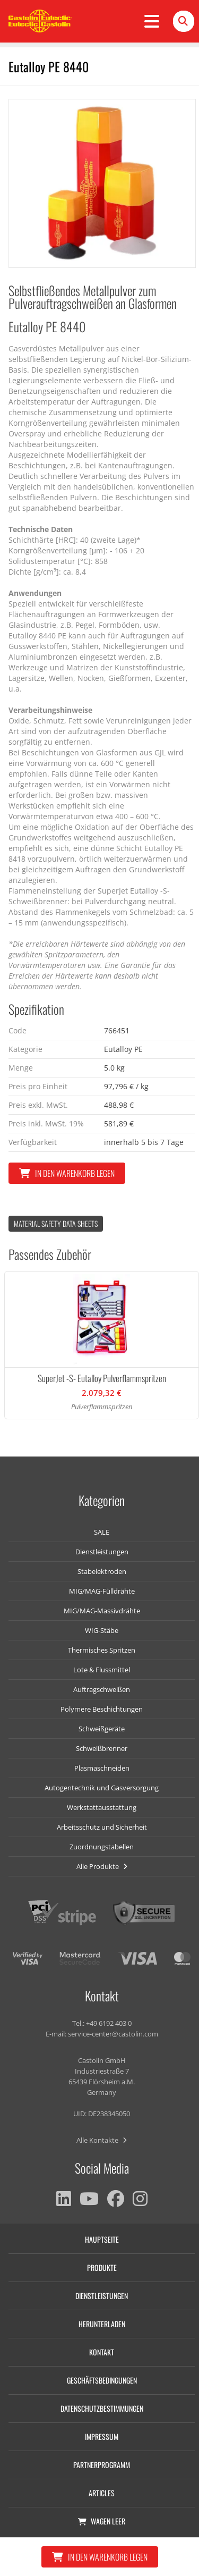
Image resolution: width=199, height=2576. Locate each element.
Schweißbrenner (101, 1748)
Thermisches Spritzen (101, 1650)
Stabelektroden (101, 1571)
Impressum (101, 2436)
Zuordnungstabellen (102, 1846)
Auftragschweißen (101, 1689)
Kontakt (101, 2352)
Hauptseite (102, 2239)
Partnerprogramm (101, 2464)
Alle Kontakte (101, 2140)
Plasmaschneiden (101, 1768)
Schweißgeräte (102, 1728)
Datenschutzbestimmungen (101, 2408)
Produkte (102, 2267)
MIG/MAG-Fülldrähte (102, 1591)
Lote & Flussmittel (101, 1669)
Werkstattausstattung (101, 1807)
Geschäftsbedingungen (102, 2380)
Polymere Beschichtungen (101, 1709)
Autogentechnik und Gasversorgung (102, 1787)
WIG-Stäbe (101, 1630)
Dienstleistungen (101, 1551)
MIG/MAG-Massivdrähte (102, 1610)
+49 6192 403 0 (109, 2023)
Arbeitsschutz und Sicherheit (102, 1827)
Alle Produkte (101, 1866)
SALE (101, 1532)
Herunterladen (102, 2323)
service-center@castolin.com (113, 2034)
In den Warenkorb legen (67, 1173)
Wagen (101, 2521)
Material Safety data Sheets (56, 1223)
